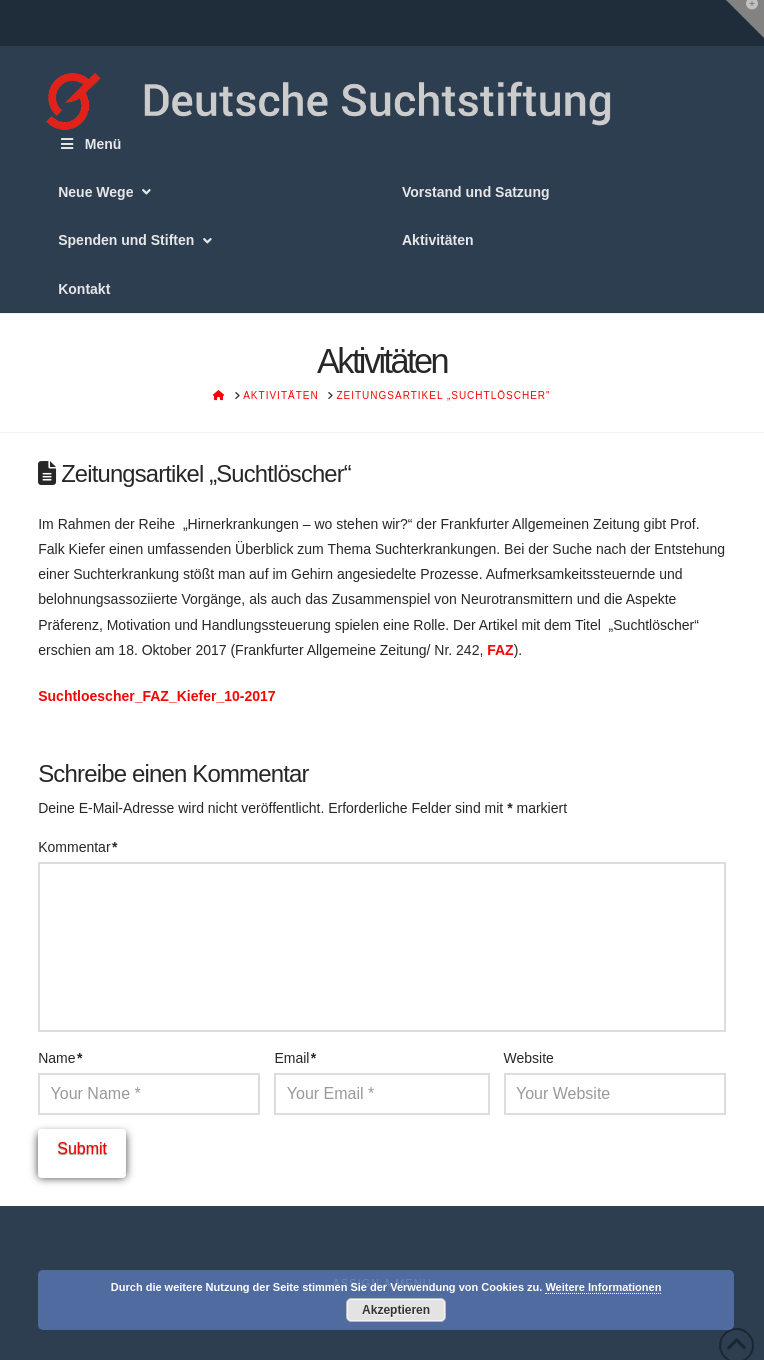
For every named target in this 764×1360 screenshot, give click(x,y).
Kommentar (77, 847)
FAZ (500, 650)
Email (295, 1058)
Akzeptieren (396, 1310)
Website (529, 1058)
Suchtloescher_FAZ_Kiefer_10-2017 (156, 696)
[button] (745, 19)
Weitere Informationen (603, 1287)
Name (60, 1058)
